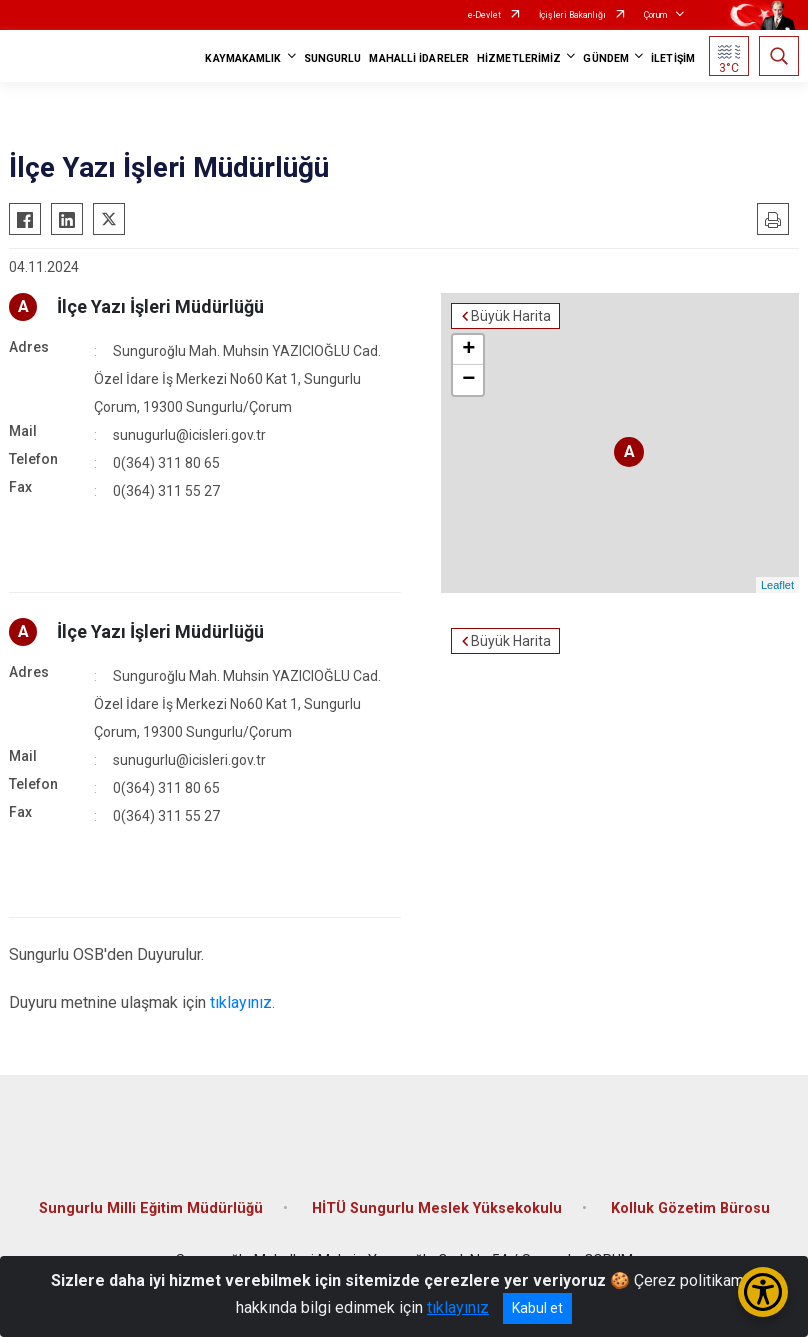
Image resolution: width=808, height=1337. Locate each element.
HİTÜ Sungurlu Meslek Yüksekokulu (437, 1208)
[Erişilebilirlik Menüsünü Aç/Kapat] (763, 1292)
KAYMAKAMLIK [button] (243, 58)
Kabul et (537, 1308)
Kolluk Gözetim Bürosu (690, 1208)
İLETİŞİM (673, 58)
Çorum (655, 15)
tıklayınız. (242, 1002)
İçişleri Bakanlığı (572, 15)
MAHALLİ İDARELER (419, 58)
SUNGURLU (333, 58)
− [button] (468, 380)
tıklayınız (458, 1307)
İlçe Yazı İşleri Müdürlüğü (160, 306)
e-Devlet (484, 15)
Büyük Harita (511, 316)
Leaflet (777, 585)
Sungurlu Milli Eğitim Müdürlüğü (151, 1208)
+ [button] (468, 350)
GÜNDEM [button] (606, 58)
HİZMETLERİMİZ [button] (519, 58)
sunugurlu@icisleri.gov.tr (189, 435)
